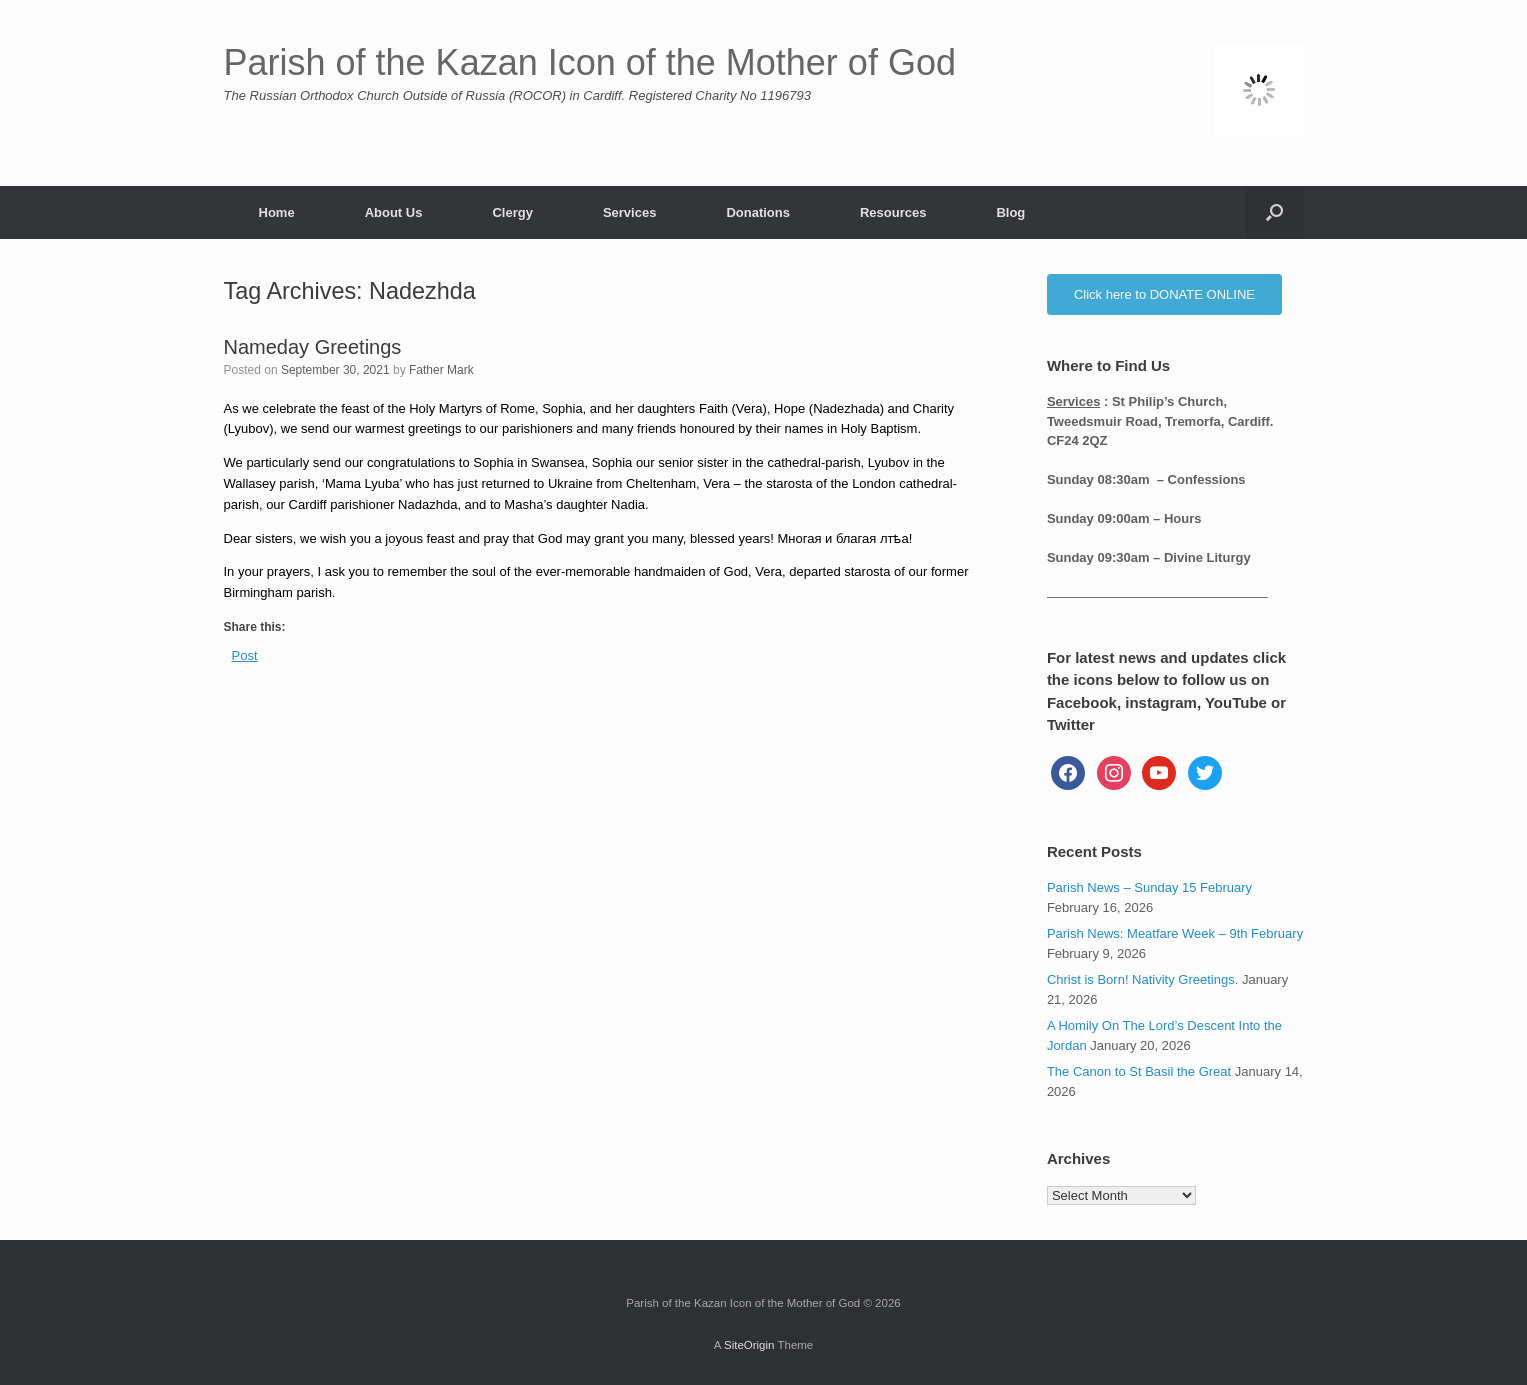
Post (245, 655)
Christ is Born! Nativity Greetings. (1142, 979)
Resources (893, 212)
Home (277, 212)
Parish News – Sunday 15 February (1149, 887)
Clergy (512, 212)
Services (630, 212)
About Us (394, 212)
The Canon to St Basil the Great (1139, 1071)
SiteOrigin (749, 1345)
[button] (1274, 212)
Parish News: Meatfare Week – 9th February (1175, 933)
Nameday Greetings (313, 347)
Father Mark (441, 370)
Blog (1010, 212)
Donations (758, 212)
